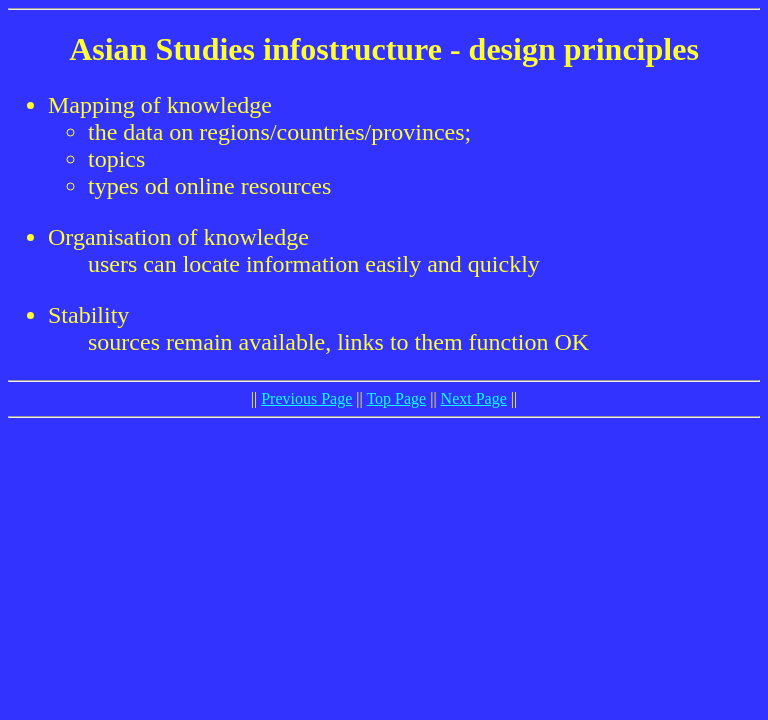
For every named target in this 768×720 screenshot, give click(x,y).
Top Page (396, 398)
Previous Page (306, 398)
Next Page (474, 398)
